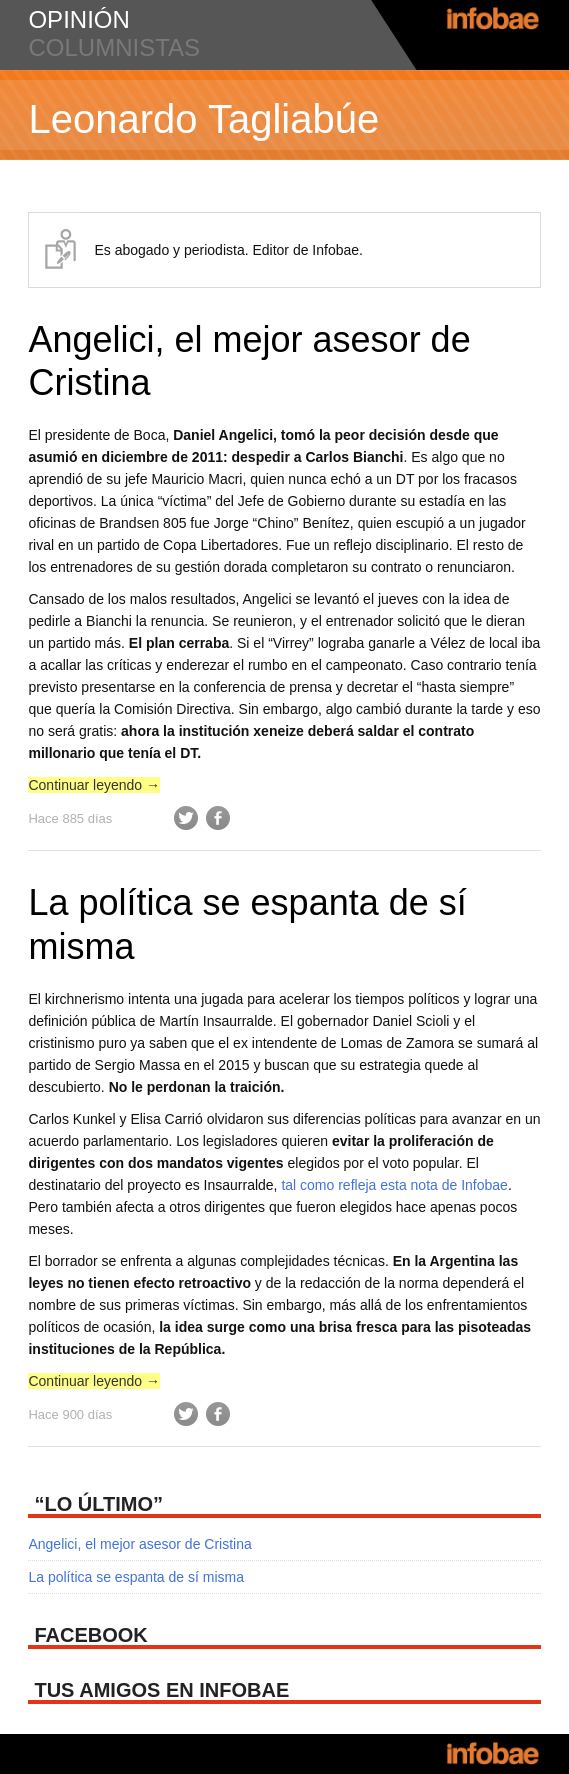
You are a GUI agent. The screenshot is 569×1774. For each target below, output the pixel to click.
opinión (78, 19)
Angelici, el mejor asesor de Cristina (139, 1544)
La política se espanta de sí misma (136, 1577)
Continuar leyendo (94, 785)
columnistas (114, 47)
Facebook (218, 818)
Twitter (186, 818)
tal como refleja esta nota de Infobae (394, 1185)
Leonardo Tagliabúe (203, 119)
